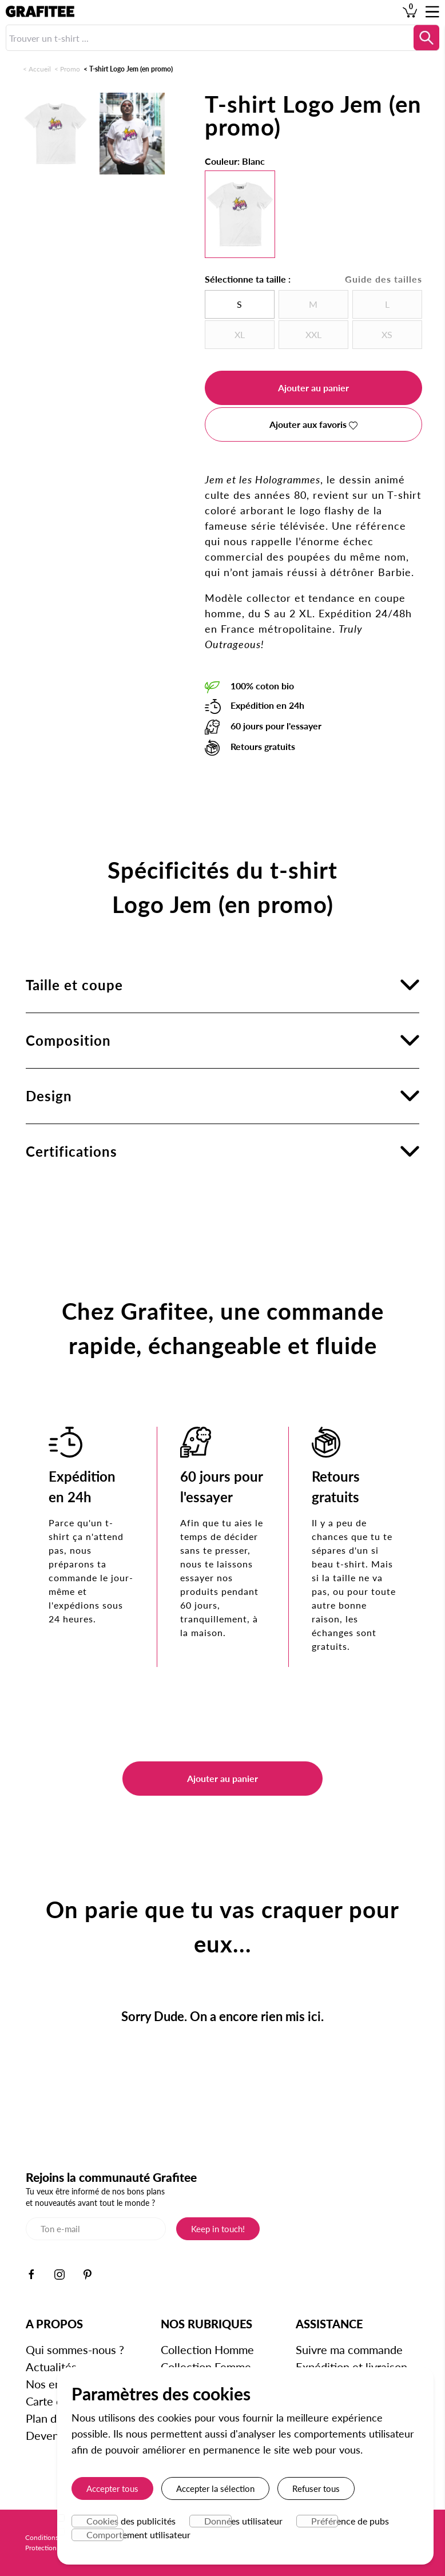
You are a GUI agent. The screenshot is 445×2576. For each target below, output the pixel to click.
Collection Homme (207, 2349)
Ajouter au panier (313, 387)
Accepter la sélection (215, 2488)
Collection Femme (206, 2366)
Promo (70, 69)
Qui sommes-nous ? (75, 2349)
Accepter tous (112, 2488)
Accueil (40, 69)
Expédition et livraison (351, 2366)
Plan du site (55, 2418)
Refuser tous (316, 2488)
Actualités (51, 2366)
